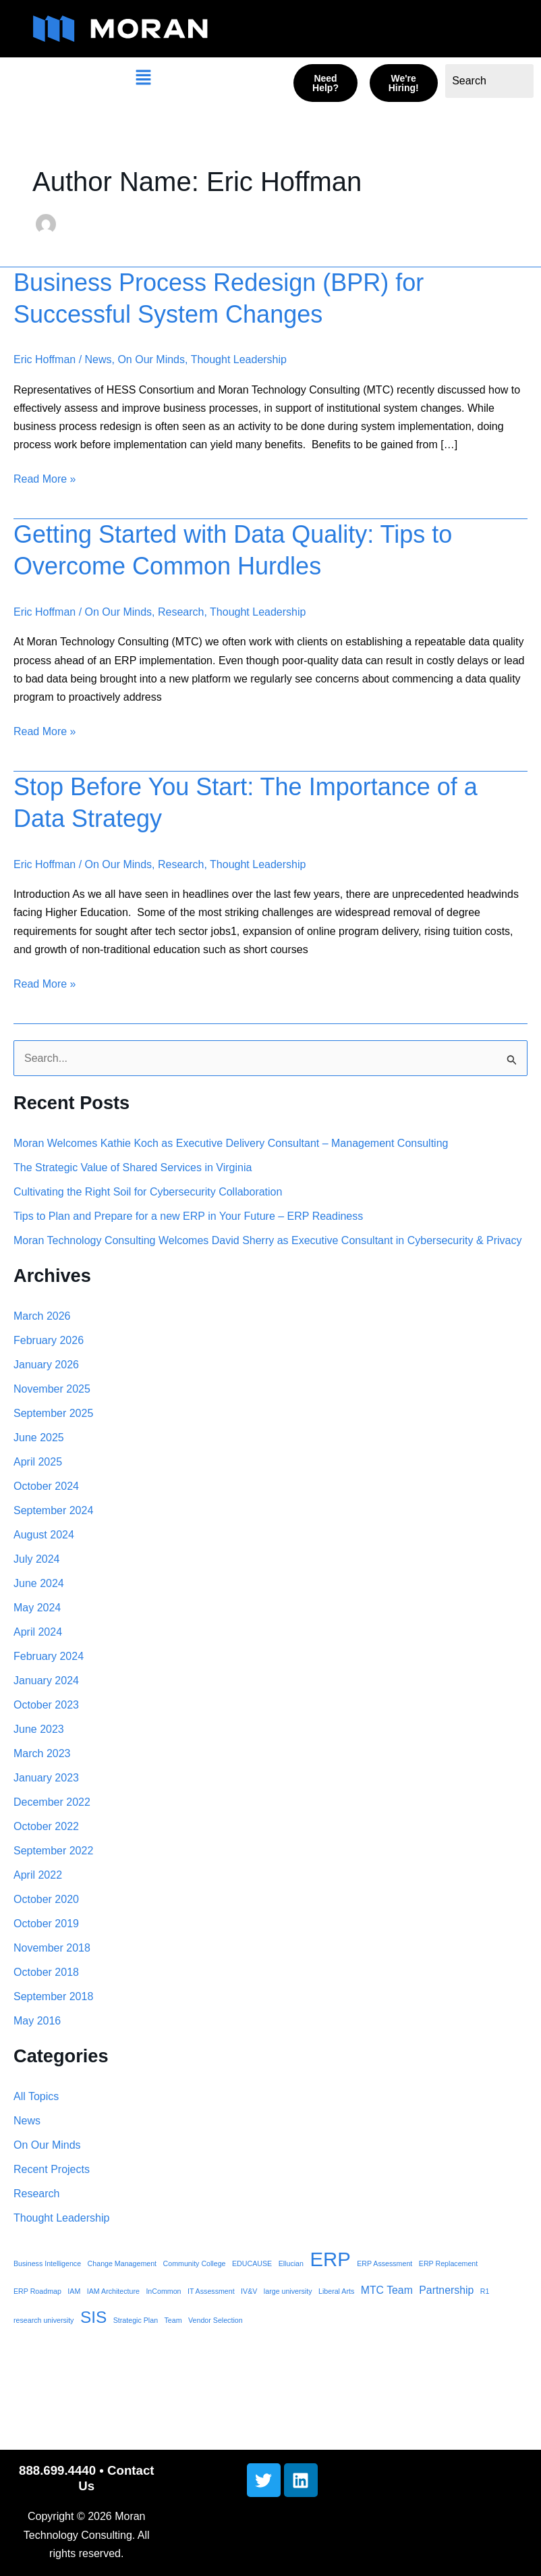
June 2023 (38, 1729)
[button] (143, 79)
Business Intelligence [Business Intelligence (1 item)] (47, 2263)
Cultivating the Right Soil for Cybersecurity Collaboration (147, 1192)
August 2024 (43, 1534)
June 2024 (38, 1583)
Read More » (44, 477)
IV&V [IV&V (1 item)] (249, 2291)
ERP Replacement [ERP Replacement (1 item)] (448, 2263)
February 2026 (48, 1340)
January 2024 (46, 1680)
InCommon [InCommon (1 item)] (163, 2291)
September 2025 (53, 1413)
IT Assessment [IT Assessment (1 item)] (211, 2291)
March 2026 (42, 1316)
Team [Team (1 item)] (173, 2320)
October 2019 (46, 1923)
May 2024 (37, 1607)
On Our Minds (151, 359)
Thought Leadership (239, 359)
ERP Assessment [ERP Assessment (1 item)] (384, 2263)
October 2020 (46, 1899)
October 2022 (46, 1826)
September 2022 (53, 1850)
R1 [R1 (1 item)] (485, 2291)
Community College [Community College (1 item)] (194, 2263)
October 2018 (46, 1972)
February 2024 (48, 1656)
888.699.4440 (57, 2470)
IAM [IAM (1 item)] (73, 2291)
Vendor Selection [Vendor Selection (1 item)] (215, 2320)
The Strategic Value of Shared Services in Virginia (132, 1167)
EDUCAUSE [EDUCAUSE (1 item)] (252, 2263)
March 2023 (42, 1753)
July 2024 (36, 1559)
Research (181, 612)
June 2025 (38, 1437)
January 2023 (46, 1777)
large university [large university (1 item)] (288, 2291)
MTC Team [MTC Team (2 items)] (387, 2290)
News (98, 359)
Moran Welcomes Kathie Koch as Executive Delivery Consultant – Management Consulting (230, 1143)
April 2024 (37, 1632)
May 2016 (37, 2021)
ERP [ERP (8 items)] (330, 2259)
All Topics (36, 2096)
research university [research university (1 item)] (43, 2320)
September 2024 (53, 1510)
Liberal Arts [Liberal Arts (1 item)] (336, 2291)
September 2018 (53, 1996)
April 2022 (37, 1875)
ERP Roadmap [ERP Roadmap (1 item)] (37, 2291)
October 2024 (46, 1486)
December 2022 (51, 1802)
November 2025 (51, 1389)
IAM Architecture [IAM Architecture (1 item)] (113, 2291)
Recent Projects (51, 2169)
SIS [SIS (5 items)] (93, 2317)
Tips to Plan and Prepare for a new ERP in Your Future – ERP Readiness (188, 1216)
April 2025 (37, 1462)
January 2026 (46, 1364)
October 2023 (46, 1705)
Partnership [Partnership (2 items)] (446, 2290)
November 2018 (51, 1948)
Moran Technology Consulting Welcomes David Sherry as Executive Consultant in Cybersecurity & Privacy (267, 1240)
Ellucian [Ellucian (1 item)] (291, 2263)
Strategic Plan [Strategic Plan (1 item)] (135, 2320)
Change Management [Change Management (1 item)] (122, 2263)
